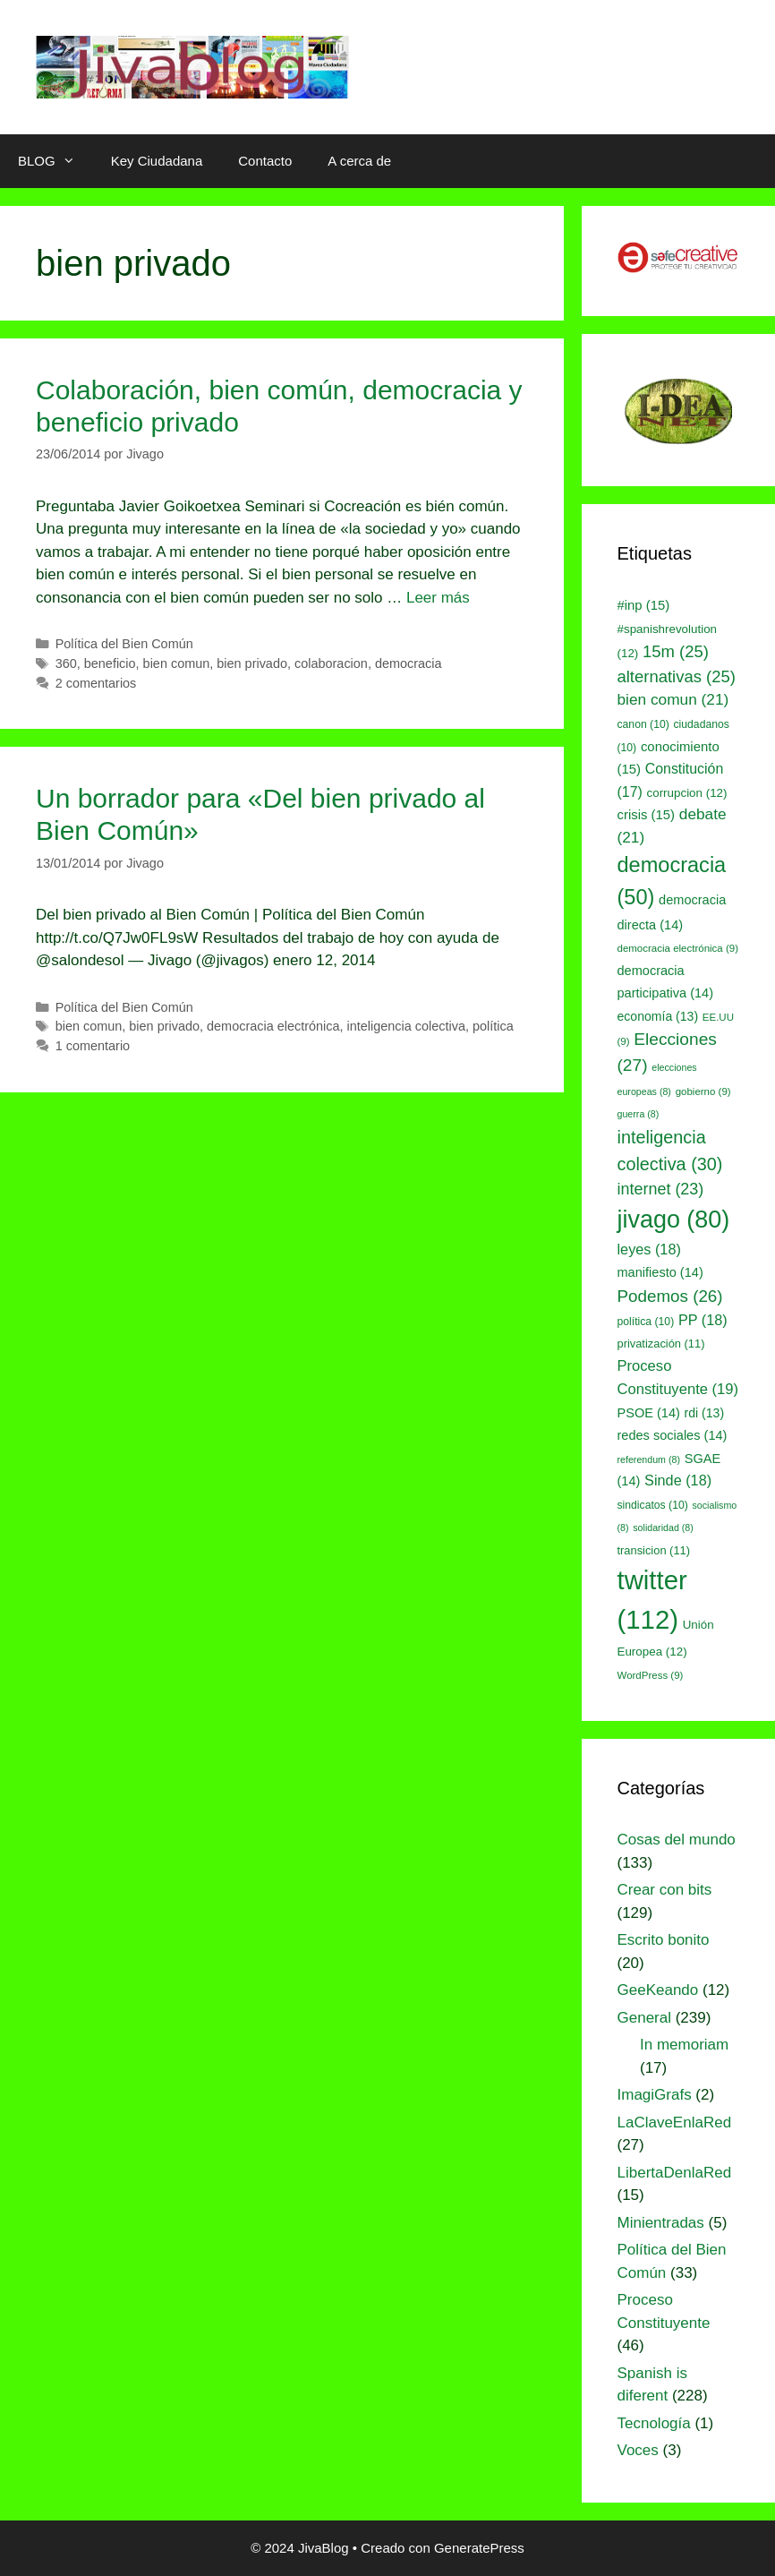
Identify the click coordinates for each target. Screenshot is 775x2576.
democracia (408, 663)
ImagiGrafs (654, 2094)
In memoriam (684, 2044)
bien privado (252, 663)
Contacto (265, 160)
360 (66, 663)
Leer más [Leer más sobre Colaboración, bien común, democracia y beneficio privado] (438, 597)
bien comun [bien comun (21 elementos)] (673, 699)
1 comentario (92, 1046)
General (644, 2017)
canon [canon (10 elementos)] (643, 724)
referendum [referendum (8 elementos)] (648, 1459)
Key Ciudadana (157, 160)
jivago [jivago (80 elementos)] (673, 1219)
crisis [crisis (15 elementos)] (646, 815)
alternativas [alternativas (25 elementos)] (676, 676)
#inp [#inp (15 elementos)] (643, 605)
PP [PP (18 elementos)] (703, 1320)
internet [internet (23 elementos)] (660, 1189)
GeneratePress (479, 2547)
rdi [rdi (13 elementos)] (705, 1413)
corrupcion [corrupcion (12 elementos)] (687, 793)
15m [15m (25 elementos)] (676, 651)
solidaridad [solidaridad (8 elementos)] (663, 1527)
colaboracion (331, 663)
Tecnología (654, 2423)
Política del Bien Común (124, 644)
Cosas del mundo (676, 1839)
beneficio (110, 663)
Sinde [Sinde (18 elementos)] (677, 1480)
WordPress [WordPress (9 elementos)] (650, 1675)
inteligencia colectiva (406, 1026)
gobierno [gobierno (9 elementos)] (703, 1091)
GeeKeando (658, 1989)
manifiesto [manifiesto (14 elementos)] (660, 1272)
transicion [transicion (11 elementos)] (654, 1550)
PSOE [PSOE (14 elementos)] (648, 1413)
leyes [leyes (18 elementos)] (649, 1249)
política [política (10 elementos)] (646, 1321)
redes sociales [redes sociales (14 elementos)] (672, 1435)
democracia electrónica (273, 1026)
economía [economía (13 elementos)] (658, 1016)
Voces (638, 2450)
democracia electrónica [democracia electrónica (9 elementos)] (678, 948)
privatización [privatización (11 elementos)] (661, 1343)
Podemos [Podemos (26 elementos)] (670, 1296)
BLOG (55, 161)
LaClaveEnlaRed (674, 2122)
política (493, 1026)
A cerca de (359, 160)
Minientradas (660, 2222)
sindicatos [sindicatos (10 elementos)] (652, 1505)
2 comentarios (96, 683)
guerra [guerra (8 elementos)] (638, 1113)
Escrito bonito (663, 1939)
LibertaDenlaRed (674, 2172)
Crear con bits (664, 1889)
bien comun (176, 663)
